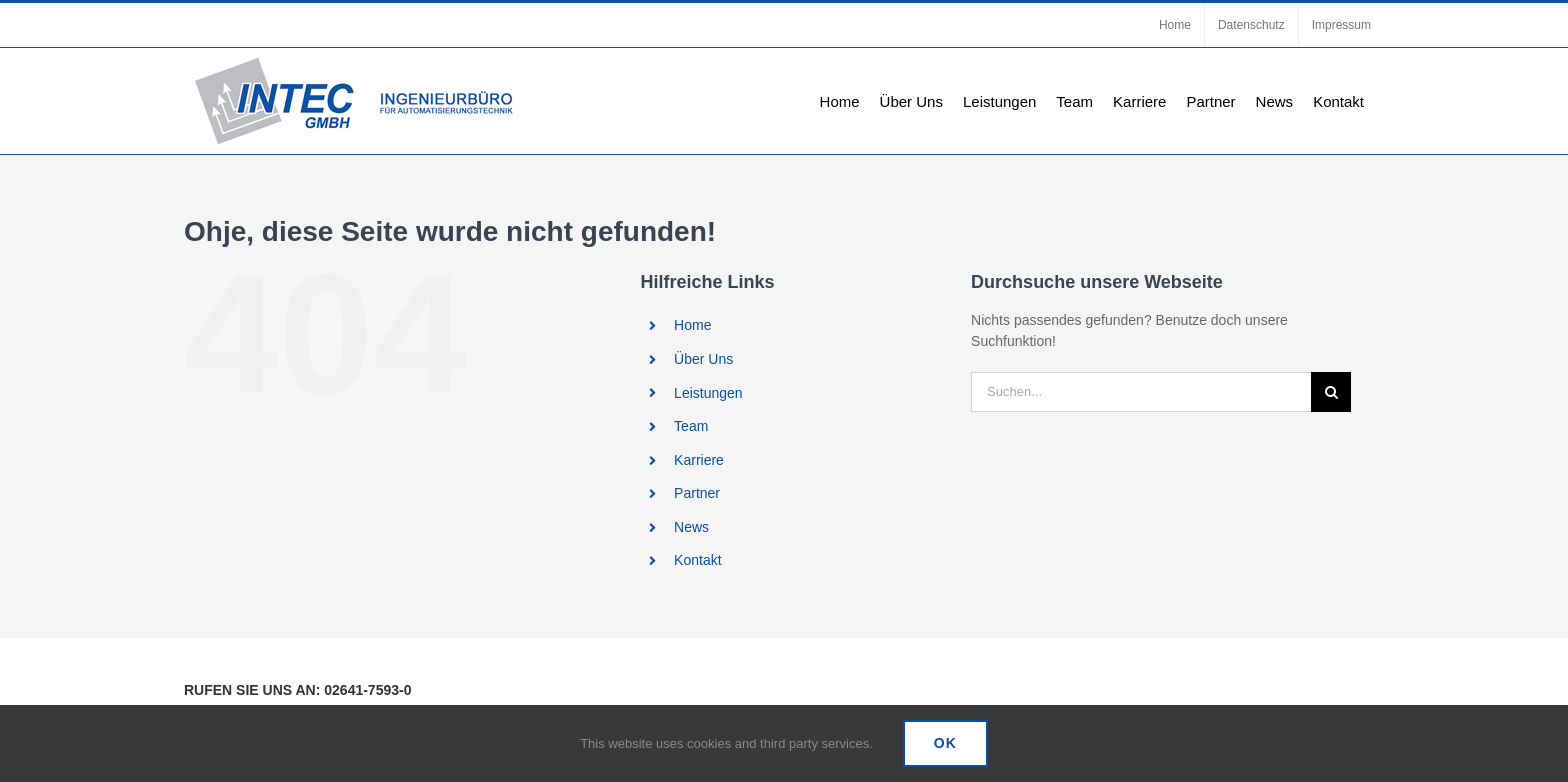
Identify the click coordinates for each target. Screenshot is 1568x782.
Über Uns (703, 359)
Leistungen (708, 393)
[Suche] (1331, 392)
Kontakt (697, 560)
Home (692, 325)
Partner (697, 493)
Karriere (699, 460)
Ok (945, 743)
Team (691, 426)
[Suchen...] (1141, 392)
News (691, 527)
